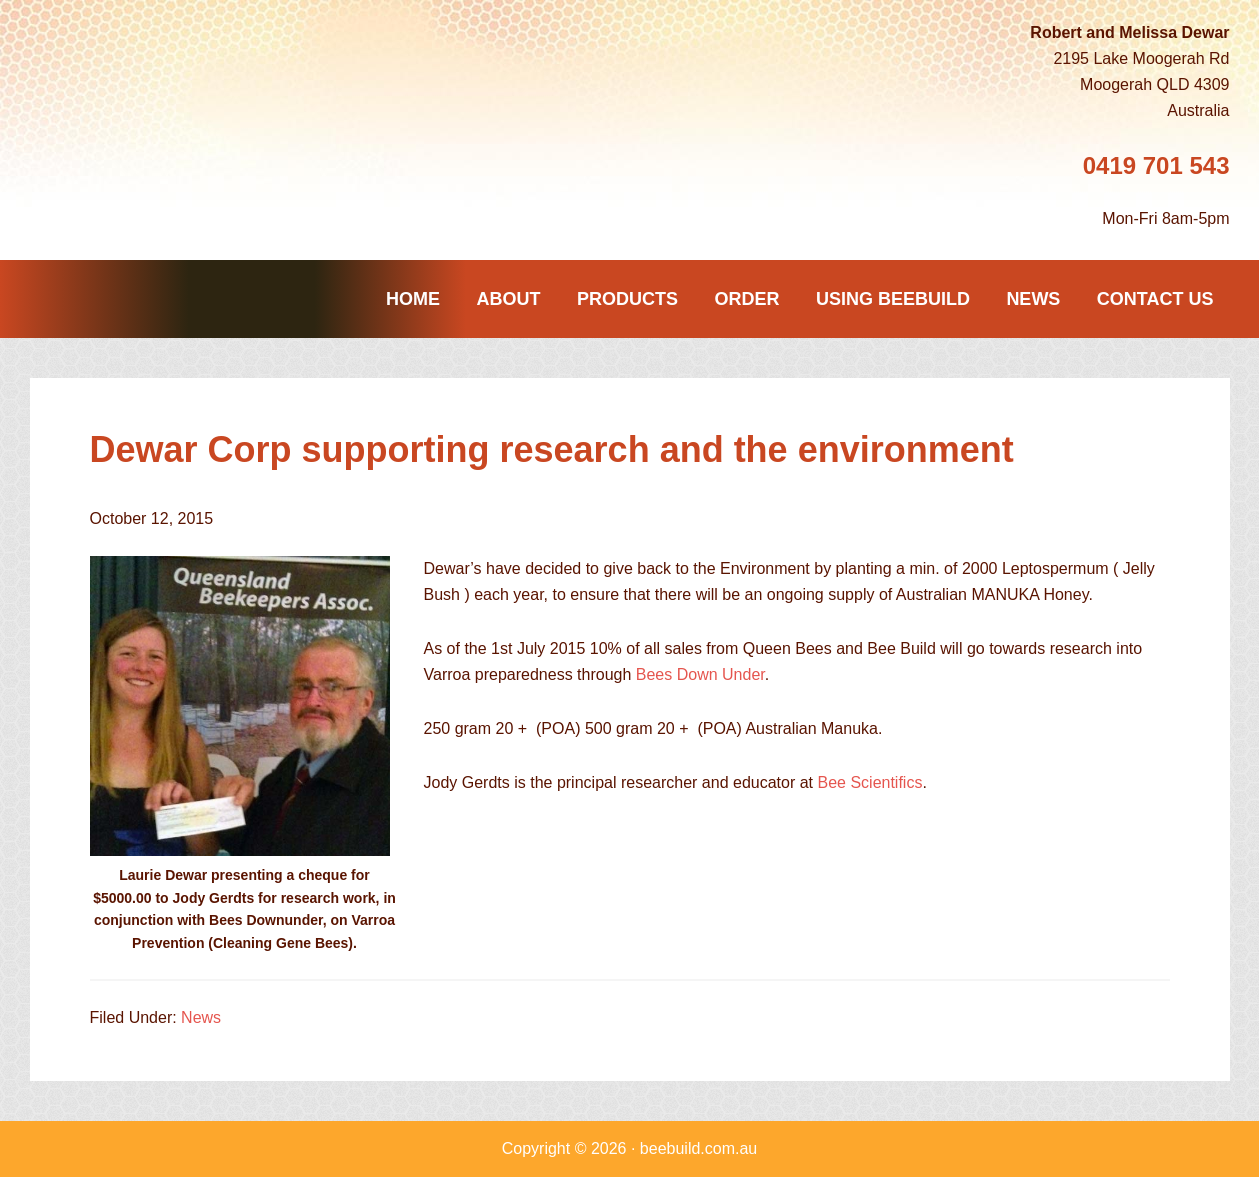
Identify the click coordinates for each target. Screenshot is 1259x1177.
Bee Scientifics (869, 782)
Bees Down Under (700, 674)
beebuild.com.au (698, 1148)
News (201, 1017)
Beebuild (160, 136)
